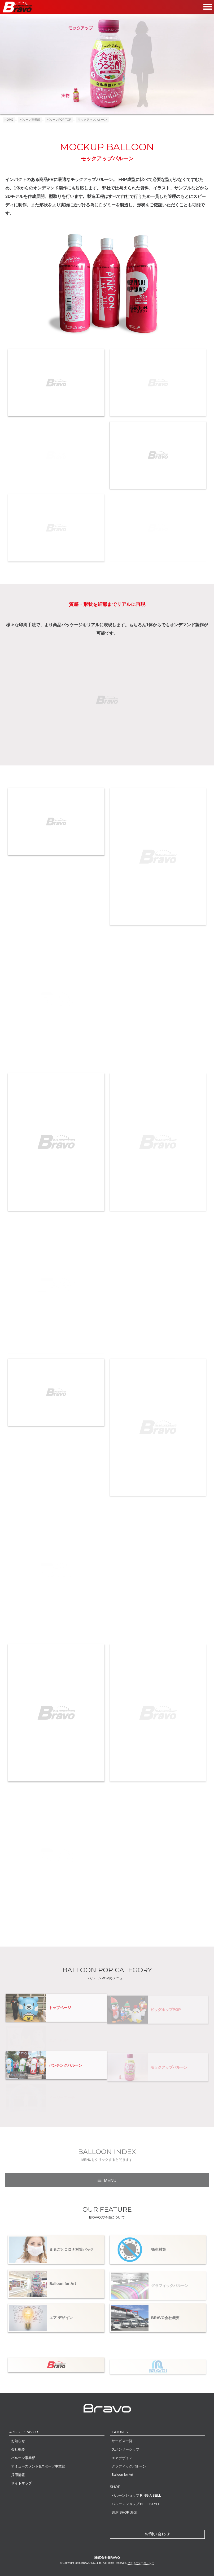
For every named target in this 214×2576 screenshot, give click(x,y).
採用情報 (18, 2475)
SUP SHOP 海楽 (124, 2512)
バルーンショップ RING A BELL (136, 2495)
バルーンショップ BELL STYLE (136, 2504)
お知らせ (18, 2441)
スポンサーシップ (125, 2449)
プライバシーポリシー (141, 2562)
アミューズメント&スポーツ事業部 (38, 2466)
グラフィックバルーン (129, 2466)
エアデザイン (122, 2458)
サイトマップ (21, 2483)
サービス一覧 (122, 2441)
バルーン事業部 (23, 2458)
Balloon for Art (122, 2475)
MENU (110, 2184)
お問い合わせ (157, 2534)
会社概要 (18, 2449)
